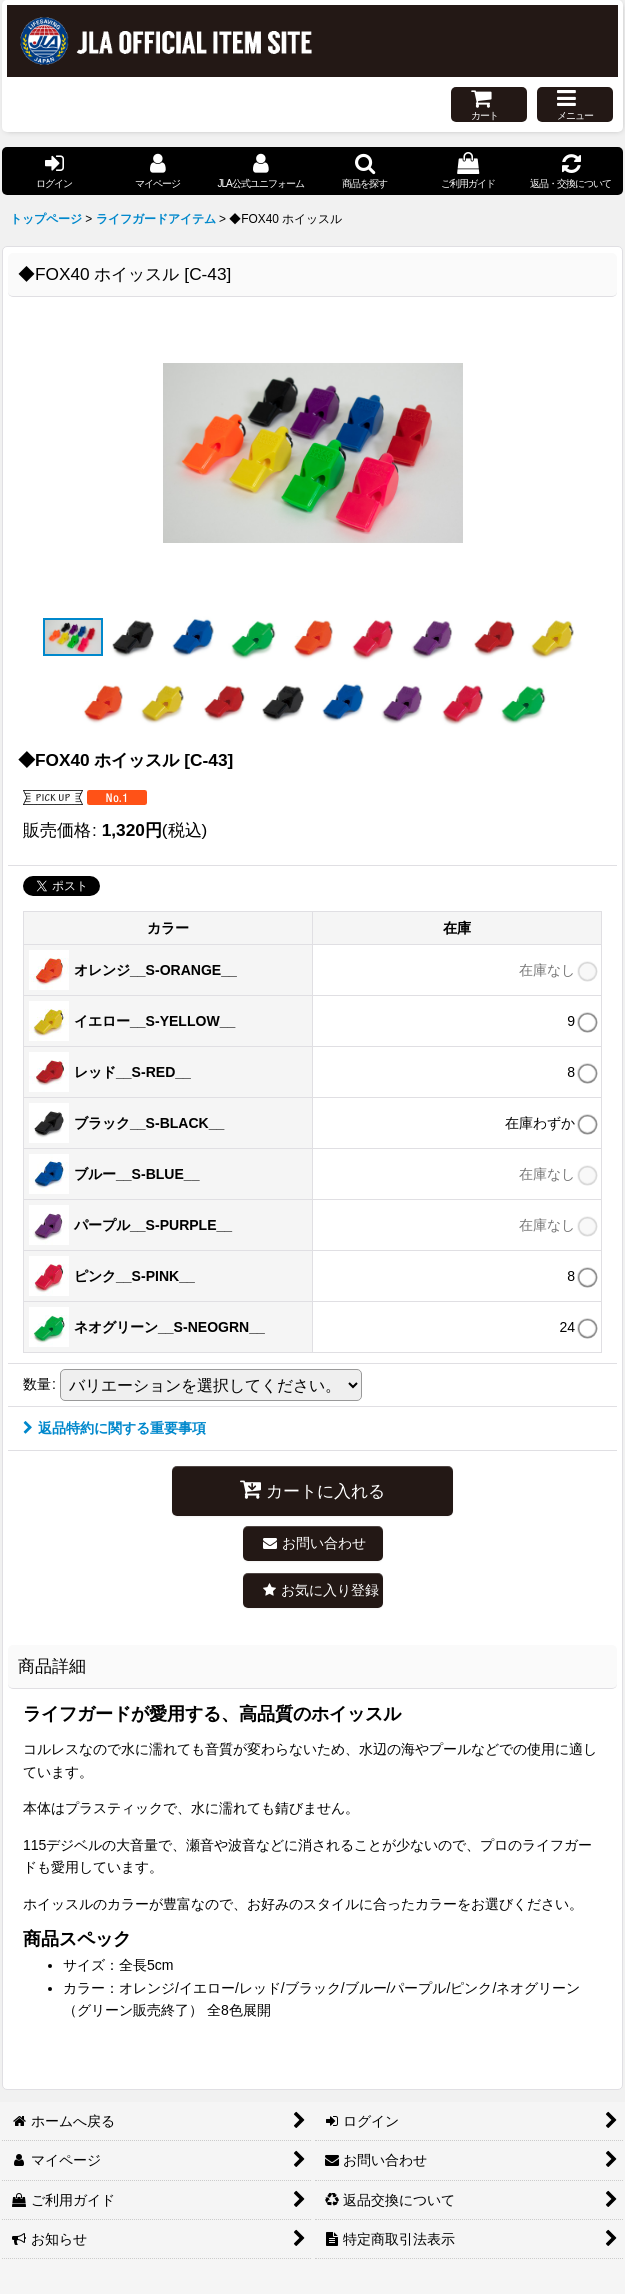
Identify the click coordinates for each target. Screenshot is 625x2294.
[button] (575, 104)
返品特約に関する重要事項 (114, 1428)
